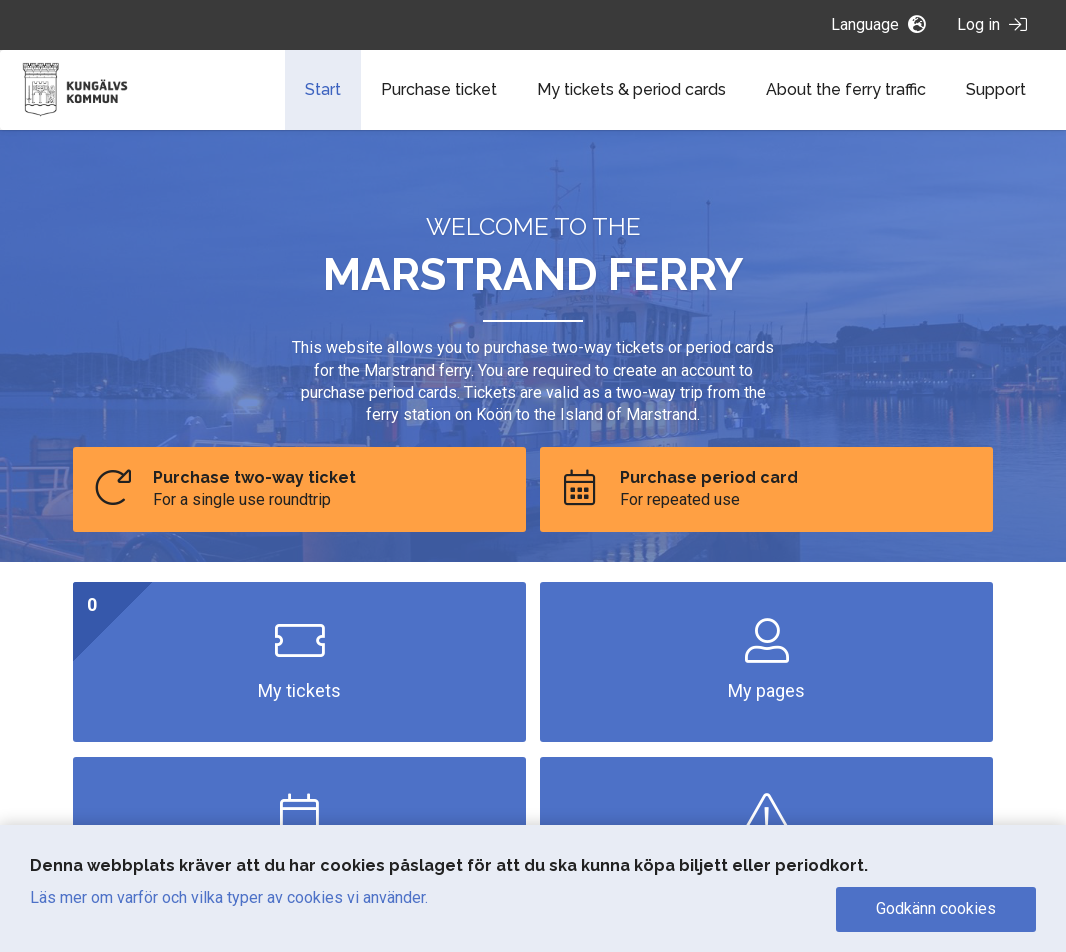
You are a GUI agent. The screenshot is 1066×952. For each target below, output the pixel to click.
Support (996, 89)
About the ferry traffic (846, 89)
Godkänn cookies (936, 908)
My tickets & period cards (631, 89)
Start (323, 89)
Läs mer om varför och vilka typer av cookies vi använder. (229, 897)
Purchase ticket (439, 89)
